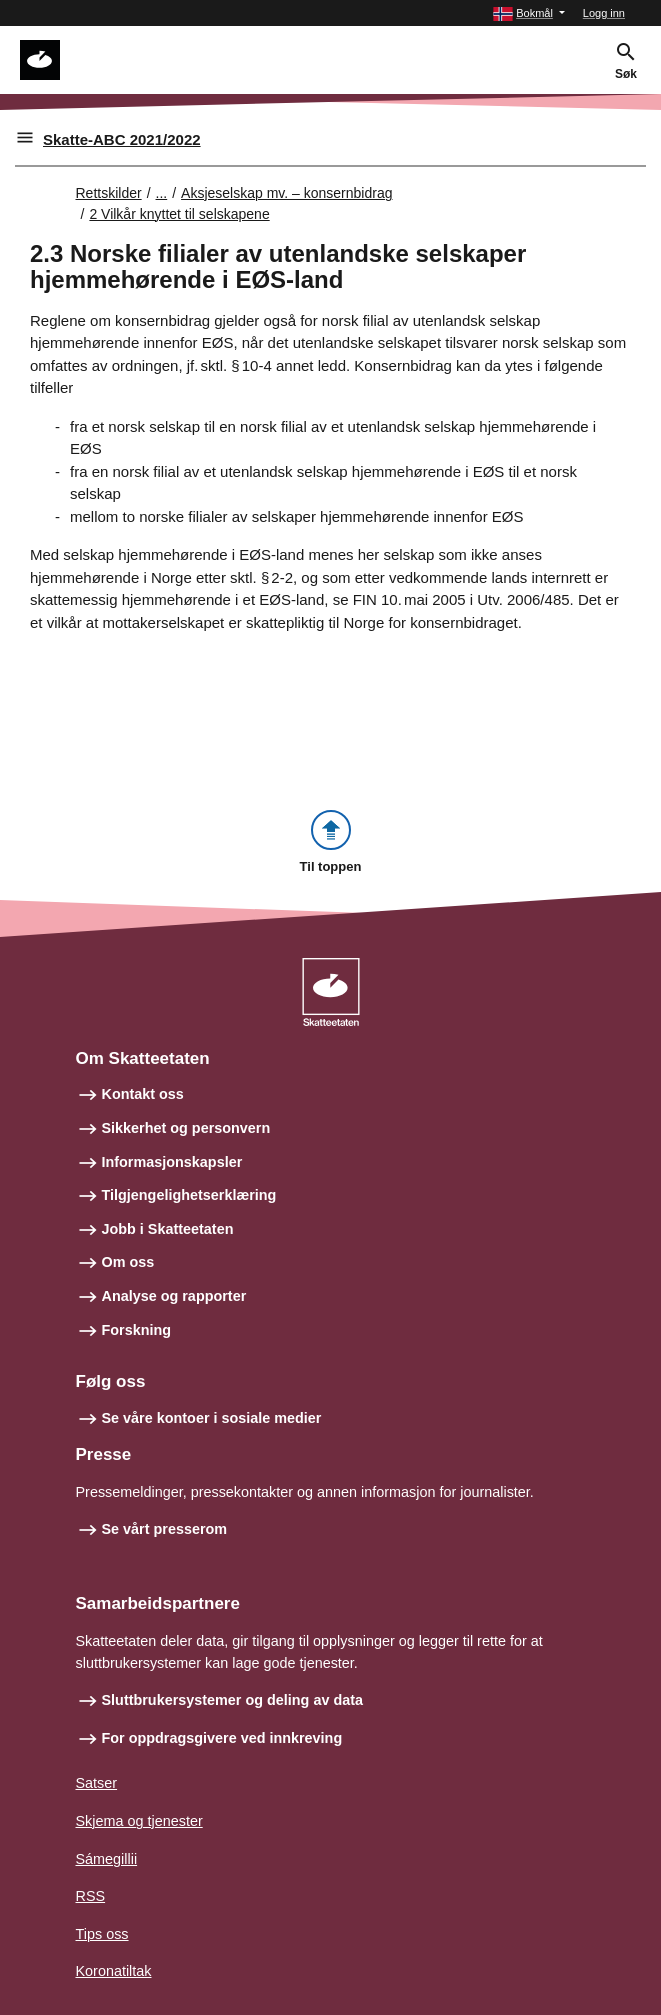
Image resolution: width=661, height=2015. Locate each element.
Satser (97, 1783)
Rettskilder (109, 193)
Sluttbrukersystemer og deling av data (233, 1700)
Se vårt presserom (165, 1529)
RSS (91, 1896)
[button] (529, 13)
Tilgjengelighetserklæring (189, 1195)
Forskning (137, 1330)
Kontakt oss (143, 1094)
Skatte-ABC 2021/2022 (122, 139)
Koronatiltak (114, 1971)
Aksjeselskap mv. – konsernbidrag (286, 193)
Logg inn (604, 13)
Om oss (128, 1262)
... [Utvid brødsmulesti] (162, 193)
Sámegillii (107, 1859)
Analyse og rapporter (174, 1296)
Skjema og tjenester (139, 1821)
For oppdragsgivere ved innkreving (222, 1738)
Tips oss (102, 1934)
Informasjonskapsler (172, 1162)
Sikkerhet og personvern (186, 1128)
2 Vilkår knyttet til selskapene (179, 214)
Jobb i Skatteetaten (168, 1229)
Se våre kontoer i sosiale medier (212, 1418)
